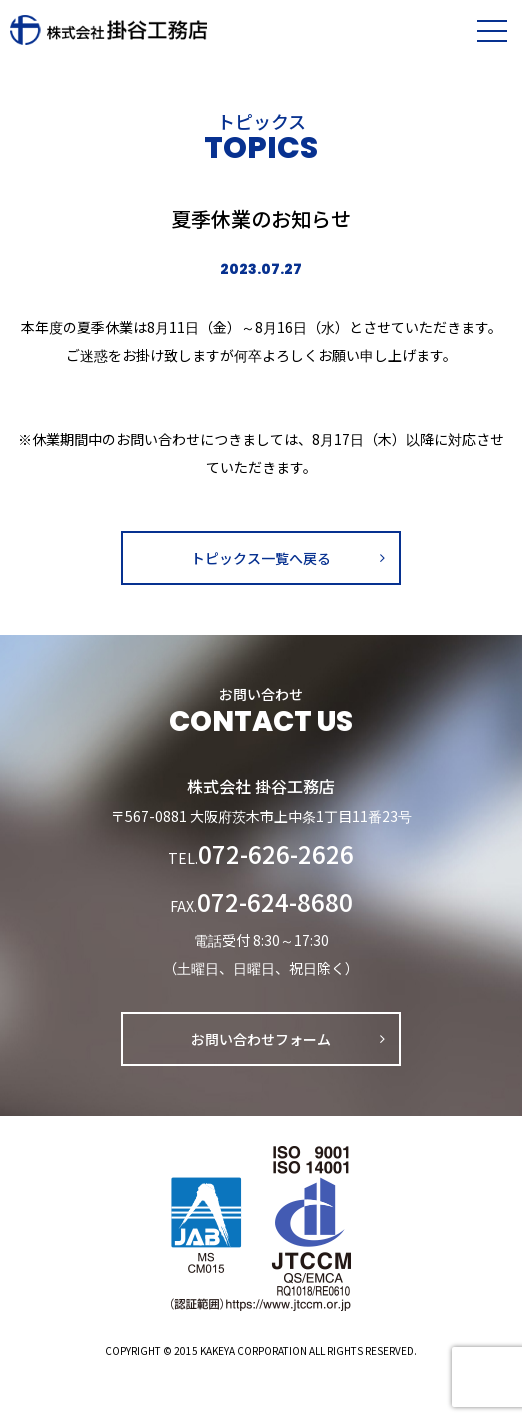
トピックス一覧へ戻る (261, 558)
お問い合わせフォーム (261, 1039)
